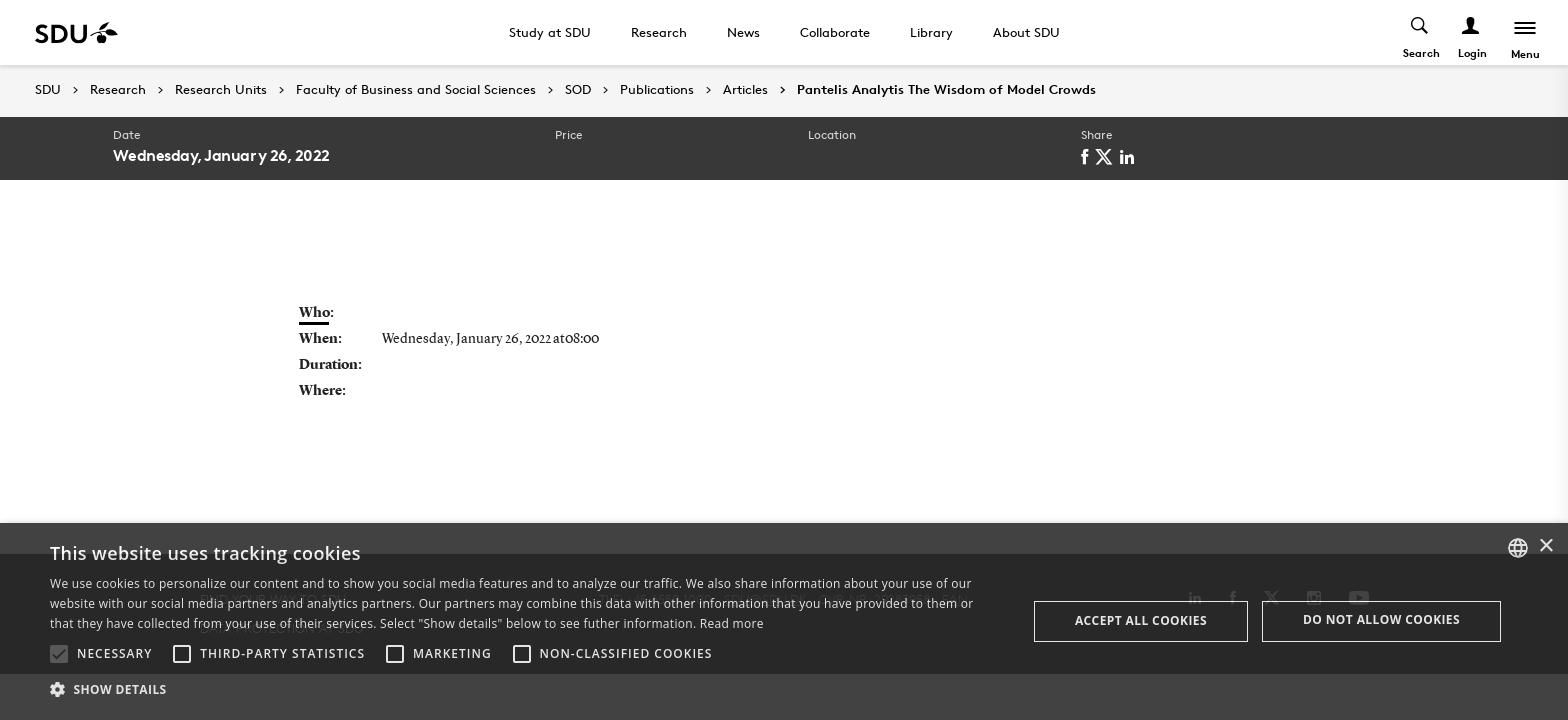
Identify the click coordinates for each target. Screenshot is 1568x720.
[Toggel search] (1420, 32)
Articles (745, 90)
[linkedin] (1130, 157)
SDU (48, 89)
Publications (657, 90)
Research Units (221, 90)
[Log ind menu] (1471, 32)
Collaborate (835, 32)
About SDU (1026, 32)
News (743, 32)
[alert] (784, 621)
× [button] (1545, 546)
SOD (578, 90)
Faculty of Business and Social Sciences (416, 90)
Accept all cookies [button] (1141, 620)
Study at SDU (550, 32)
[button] (59, 654)
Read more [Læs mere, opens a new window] (732, 623)
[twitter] (1107, 157)
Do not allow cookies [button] (1381, 619)
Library (931, 32)
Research (659, 32)
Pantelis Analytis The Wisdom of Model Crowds (946, 90)
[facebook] (1088, 157)
